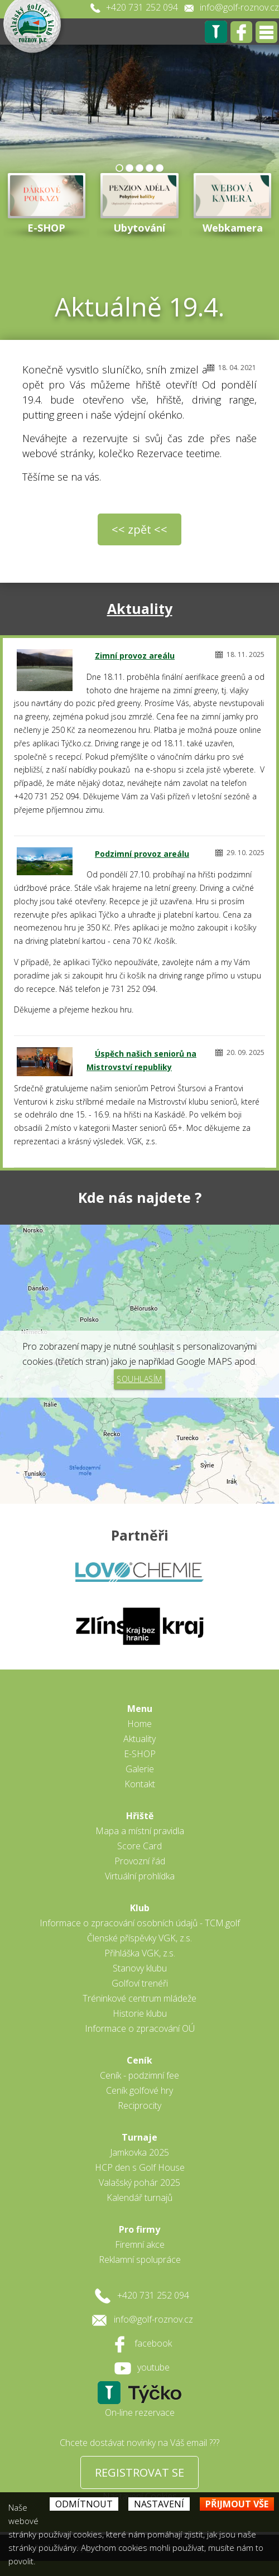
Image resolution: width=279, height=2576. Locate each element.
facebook (153, 2343)
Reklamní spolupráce (140, 2259)
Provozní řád (139, 1861)
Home (139, 1724)
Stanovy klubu (140, 1968)
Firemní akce (140, 2244)
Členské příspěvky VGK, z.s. (139, 1938)
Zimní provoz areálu (135, 655)
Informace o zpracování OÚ (140, 2028)
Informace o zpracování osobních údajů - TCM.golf (140, 1923)
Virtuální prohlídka (140, 1876)
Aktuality (139, 608)
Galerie (140, 1769)
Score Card (139, 1846)
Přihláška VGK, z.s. (139, 1953)
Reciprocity (139, 2105)
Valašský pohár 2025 (139, 2182)
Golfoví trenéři (140, 1983)
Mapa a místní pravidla (139, 1831)
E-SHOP (140, 1754)
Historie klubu (140, 2013)
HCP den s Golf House (140, 2167)
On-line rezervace (140, 2412)
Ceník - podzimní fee (139, 2075)
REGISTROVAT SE (139, 2472)
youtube (153, 2367)
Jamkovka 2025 (139, 2152)
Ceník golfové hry (139, 2090)
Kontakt (139, 1784)
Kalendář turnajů (139, 2197)
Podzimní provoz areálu (142, 853)
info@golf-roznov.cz (239, 7)
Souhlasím (139, 1379)
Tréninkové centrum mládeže (139, 1998)
